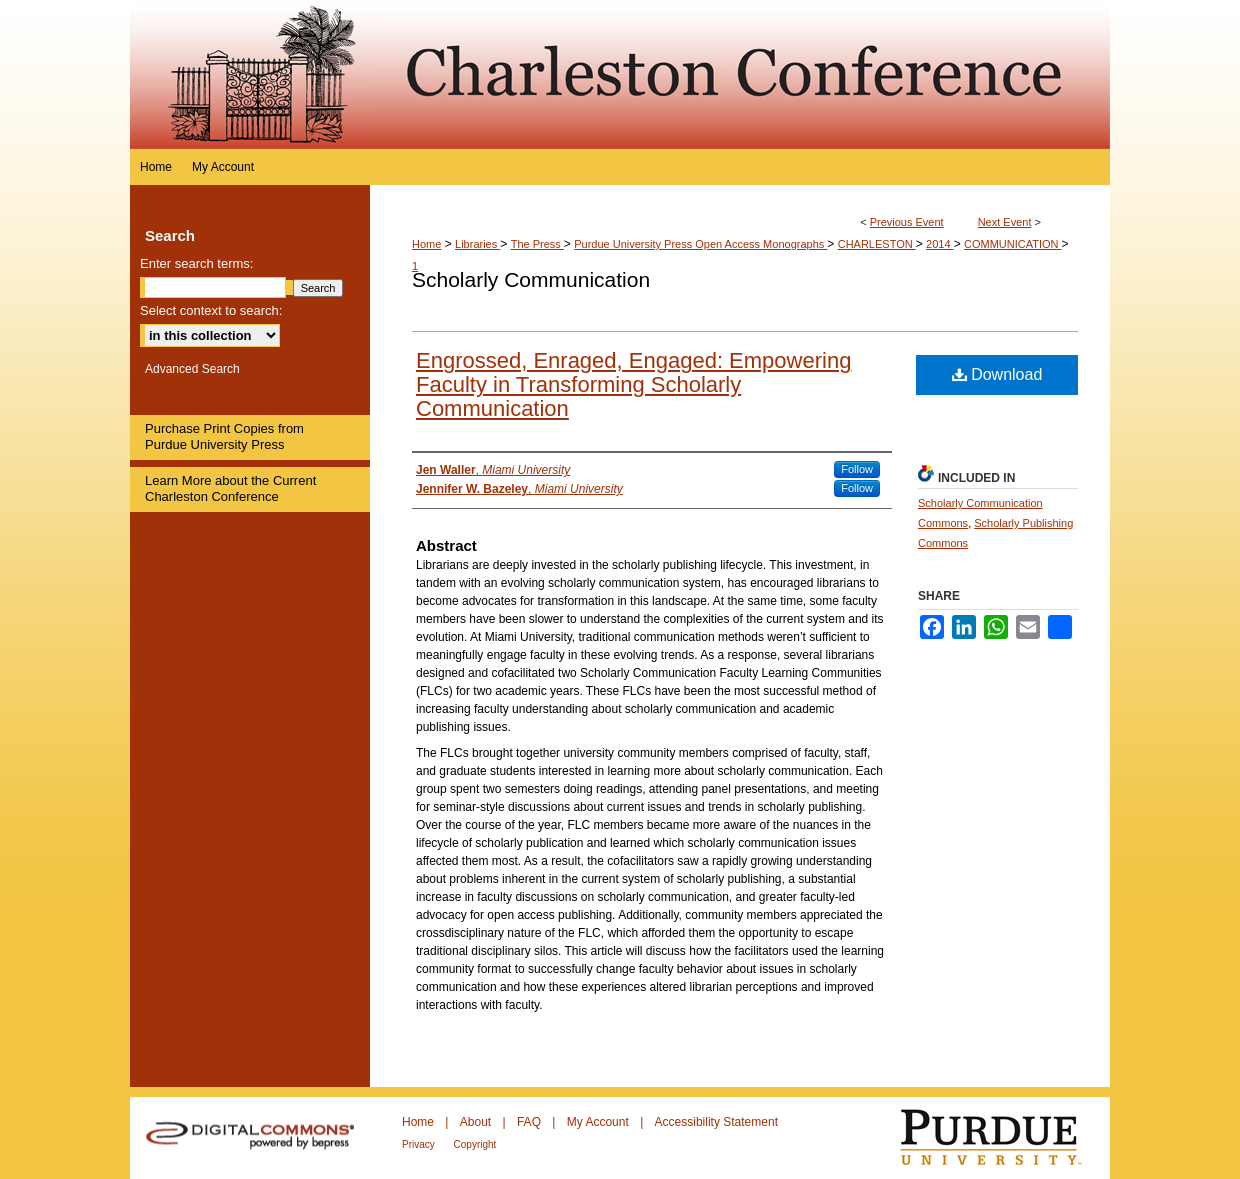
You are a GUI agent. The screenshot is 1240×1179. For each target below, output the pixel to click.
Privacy (420, 1144)
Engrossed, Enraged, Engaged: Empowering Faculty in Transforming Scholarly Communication (633, 384)
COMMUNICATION (1013, 244)
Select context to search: (211, 310)
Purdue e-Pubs (740, 74)
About (477, 1122)
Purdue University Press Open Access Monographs (700, 244)
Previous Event (907, 222)
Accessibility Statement (716, 1122)
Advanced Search (192, 369)
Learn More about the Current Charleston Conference (230, 488)
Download (997, 374)
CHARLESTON (877, 244)
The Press (537, 244)
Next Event (1005, 222)
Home (426, 244)
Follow (857, 469)
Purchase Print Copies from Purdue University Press (224, 436)
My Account (599, 1122)
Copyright (475, 1144)
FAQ (530, 1122)
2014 (940, 244)
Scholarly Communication (531, 279)
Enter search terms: (196, 263)
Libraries (477, 244)
